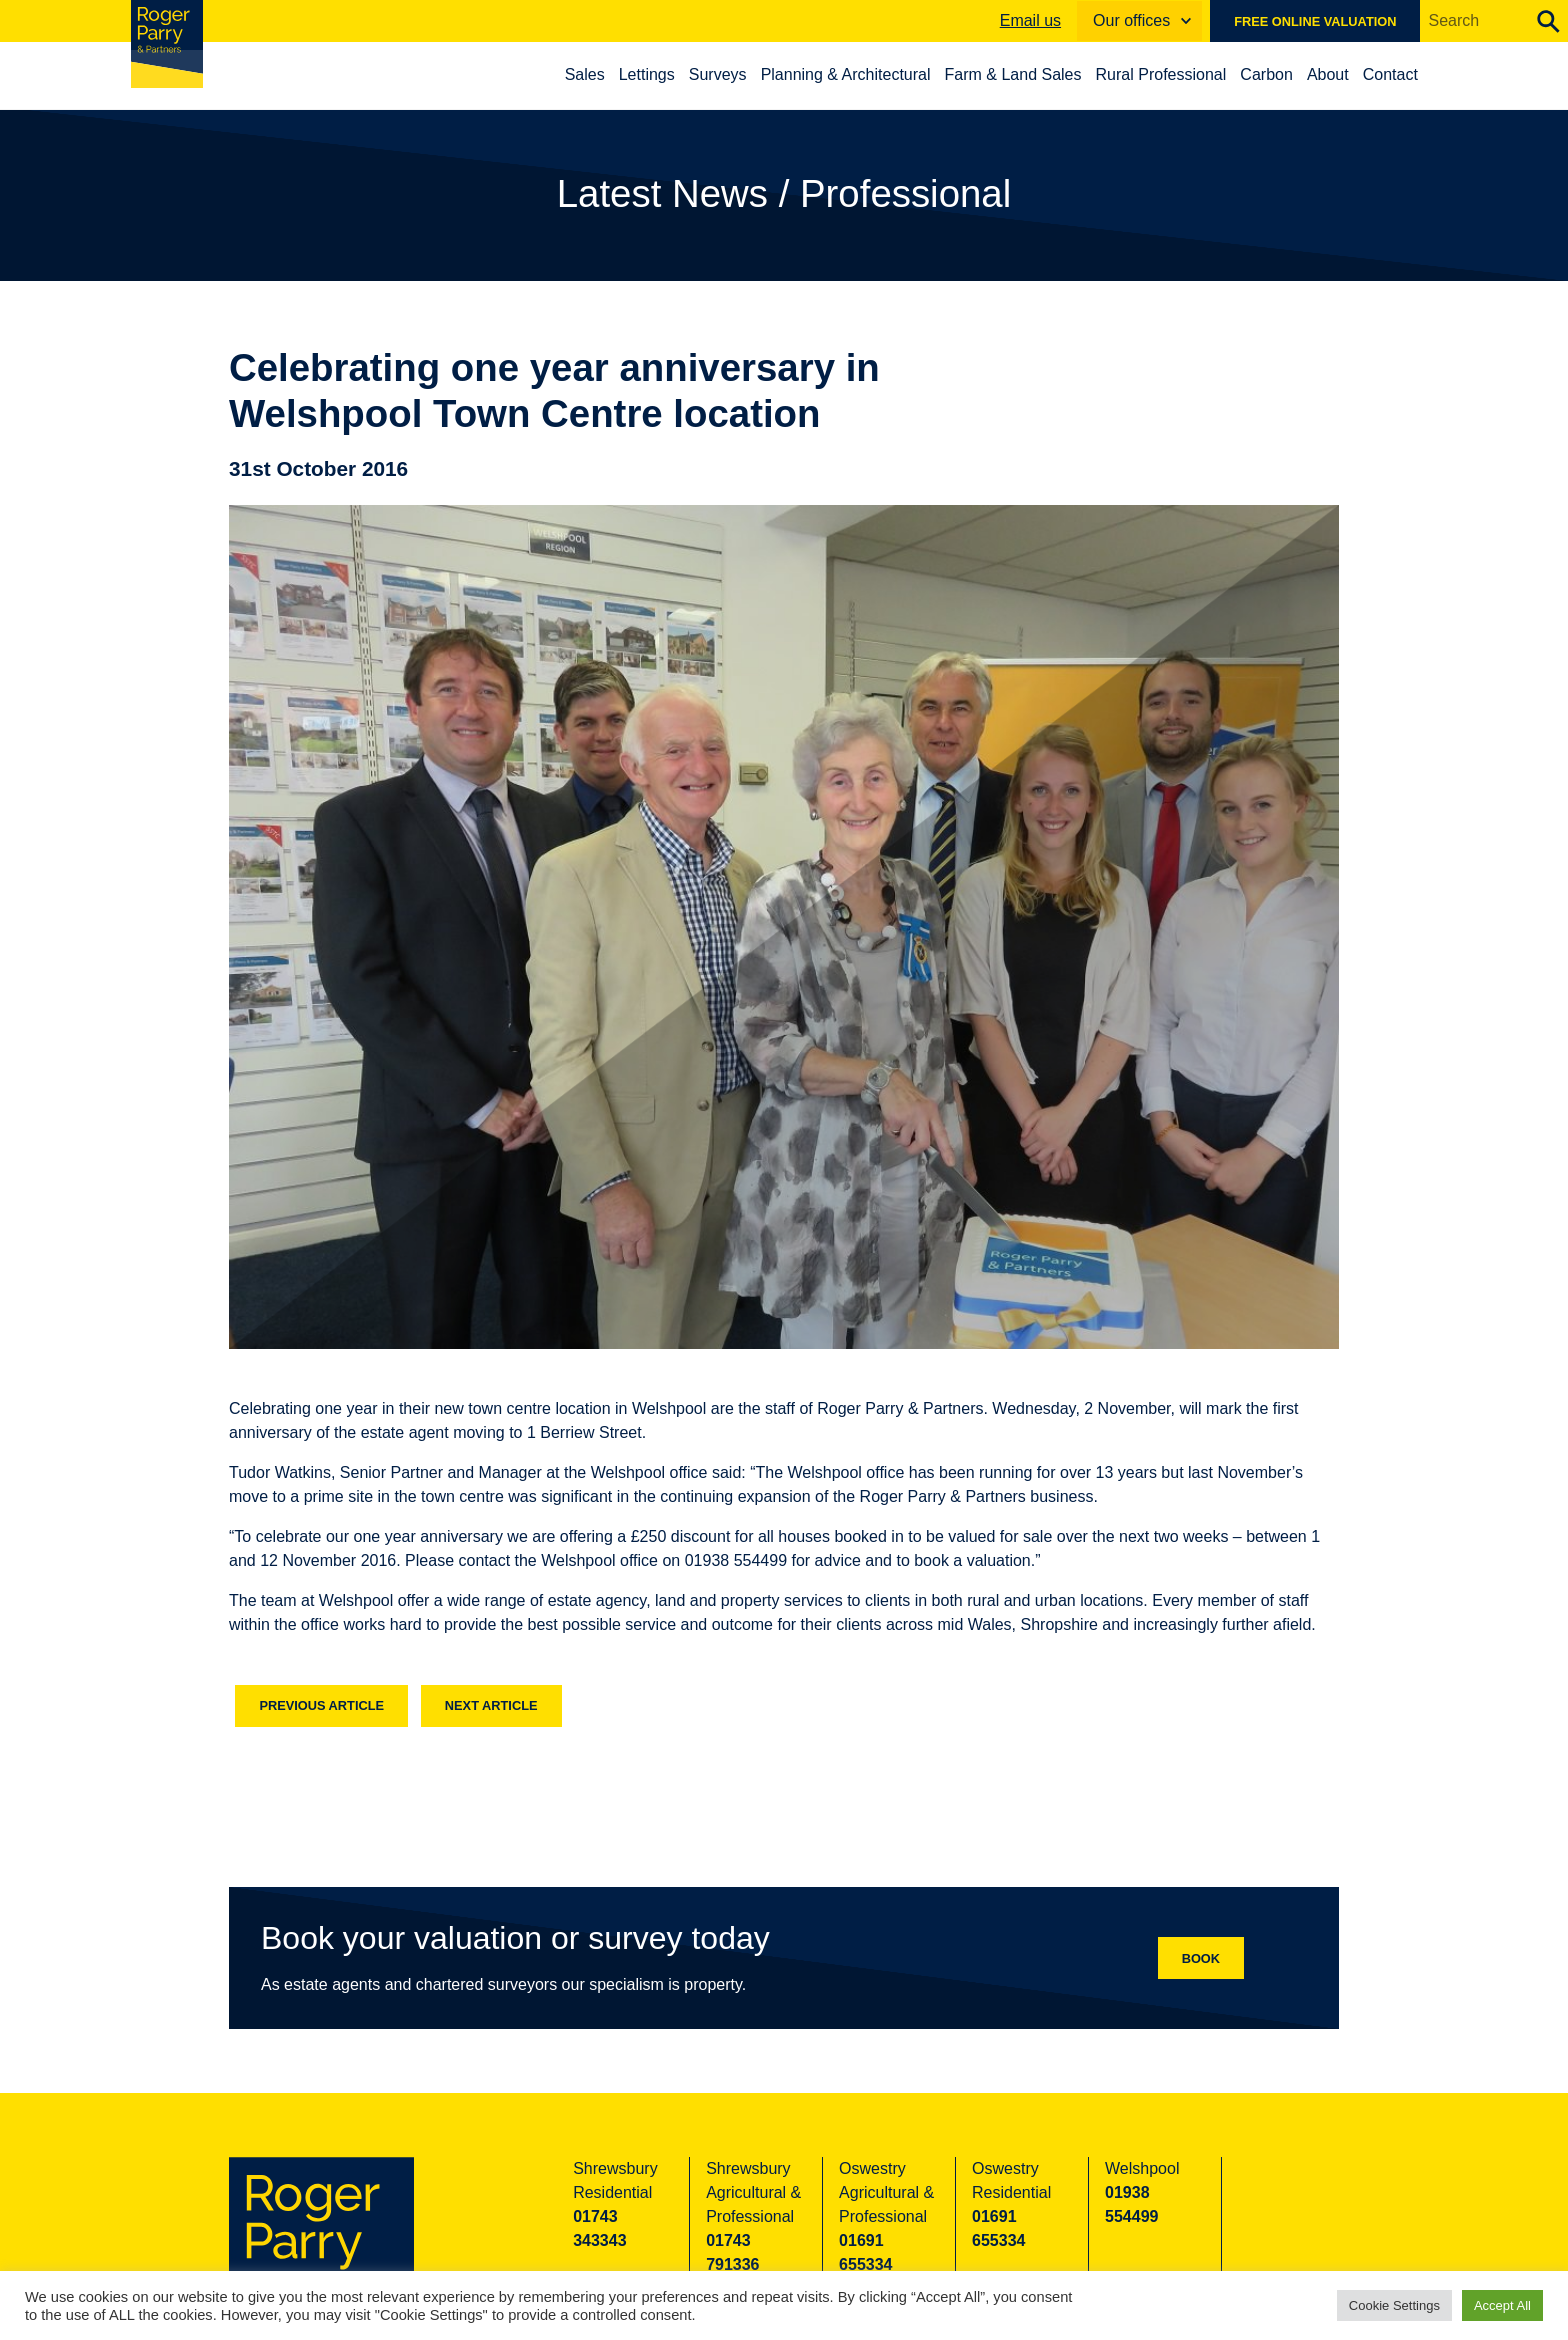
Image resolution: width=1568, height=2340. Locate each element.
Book (1201, 1958)
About (1340, 74)
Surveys (730, 74)
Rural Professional (1173, 74)
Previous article (321, 1705)
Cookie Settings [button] (1394, 2305)
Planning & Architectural (858, 74)
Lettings (659, 74)
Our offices (1131, 20)
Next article (491, 1705)
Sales (597, 74)
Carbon (1279, 74)
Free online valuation (1315, 21)
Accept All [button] (1502, 2305)
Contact (1402, 74)
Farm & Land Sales (1025, 74)
